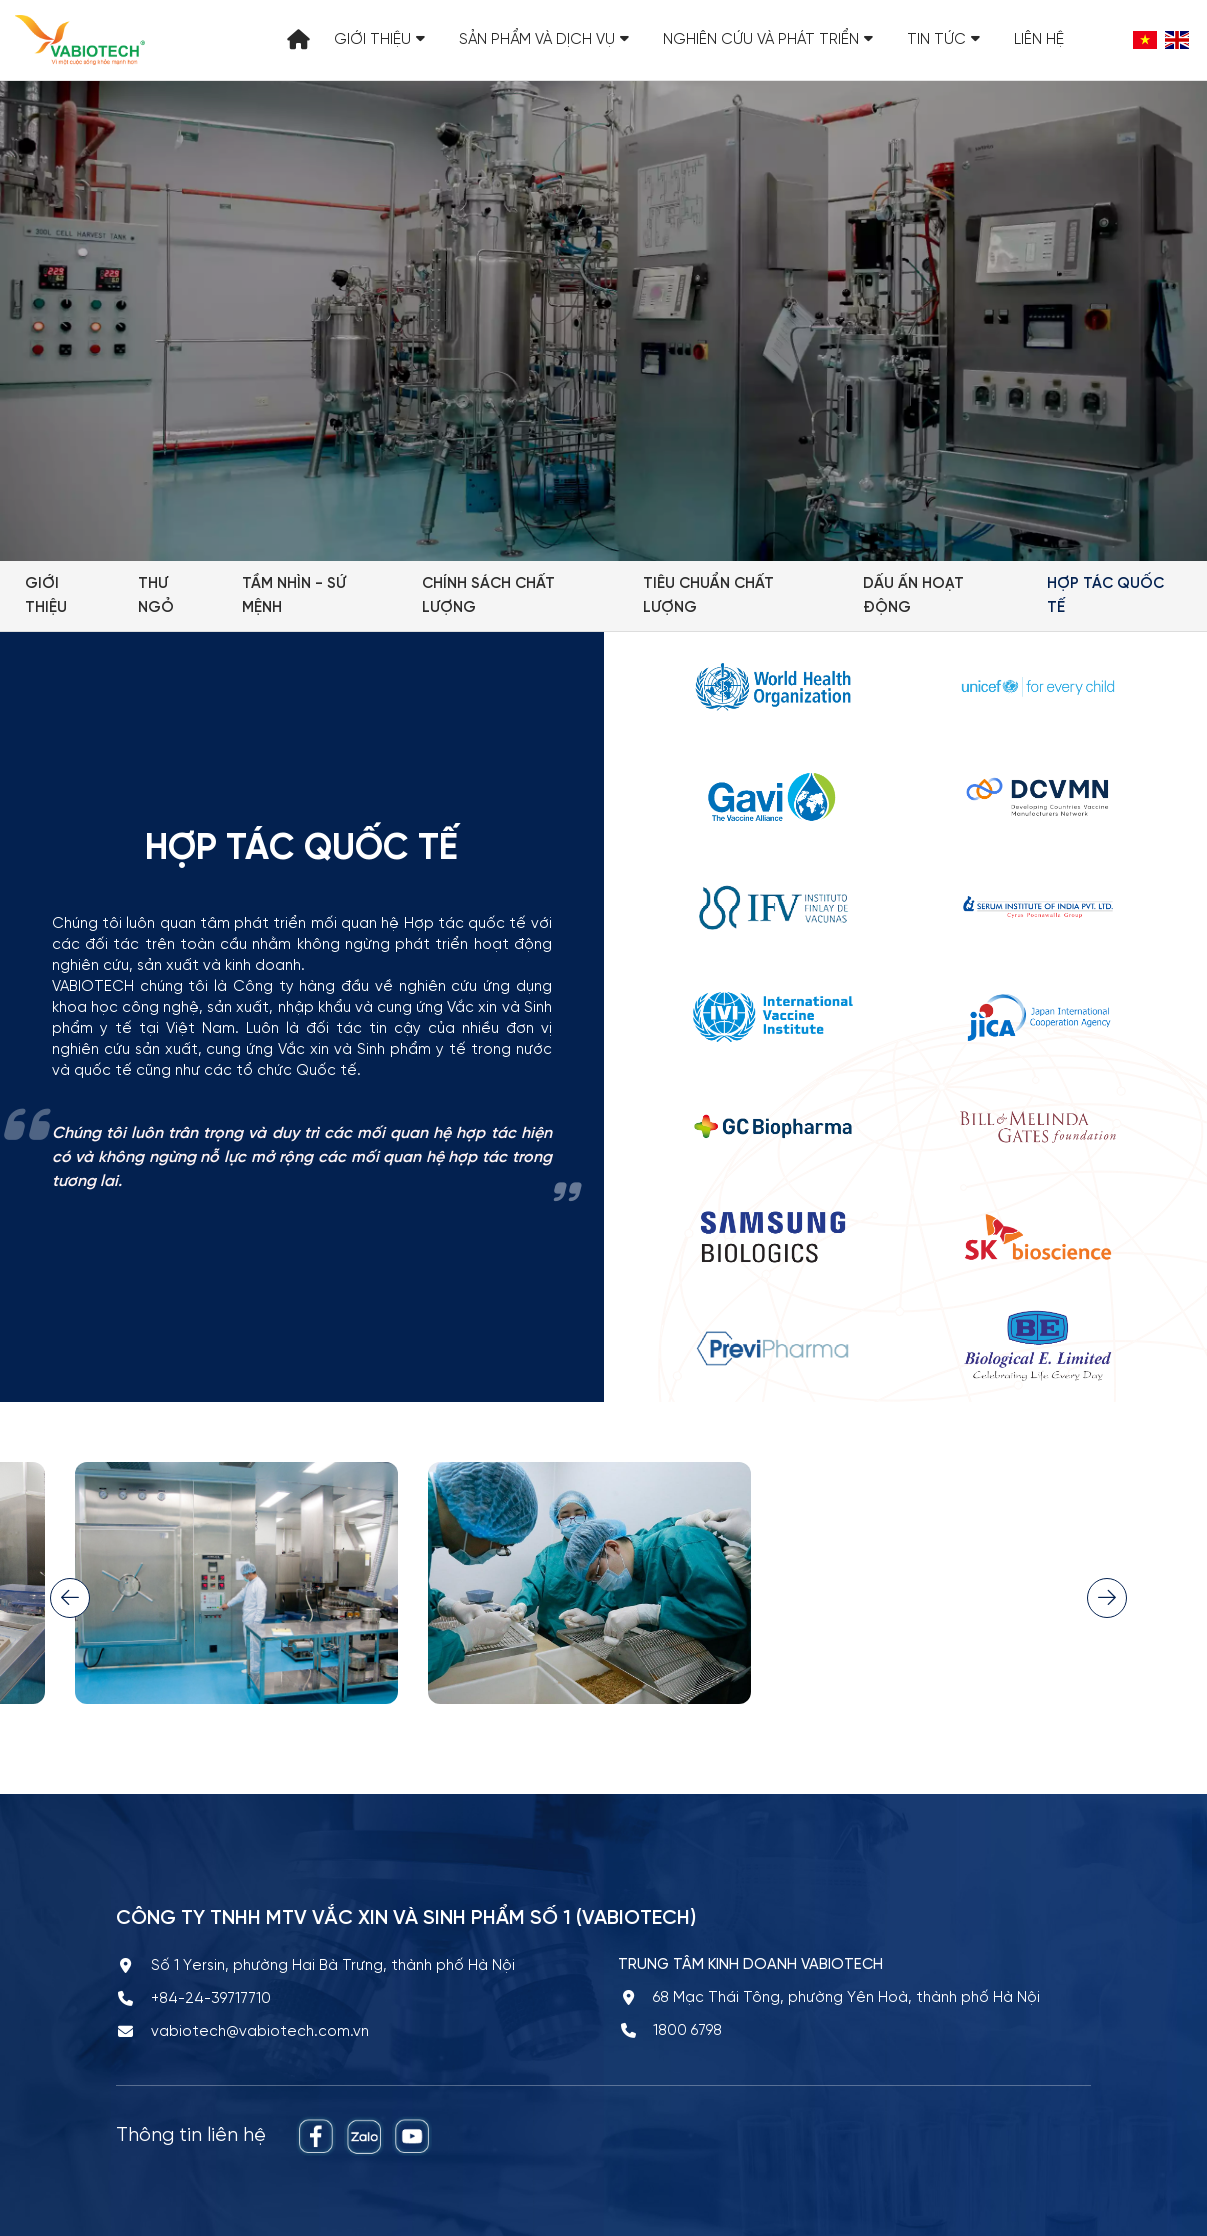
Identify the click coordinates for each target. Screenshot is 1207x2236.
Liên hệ (1039, 40)
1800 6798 (687, 2031)
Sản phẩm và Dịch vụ (544, 40)
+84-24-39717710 (211, 1999)
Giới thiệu (379, 40)
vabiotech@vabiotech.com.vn (260, 2032)
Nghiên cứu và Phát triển (768, 40)
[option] (589, 1598)
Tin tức (943, 40)
